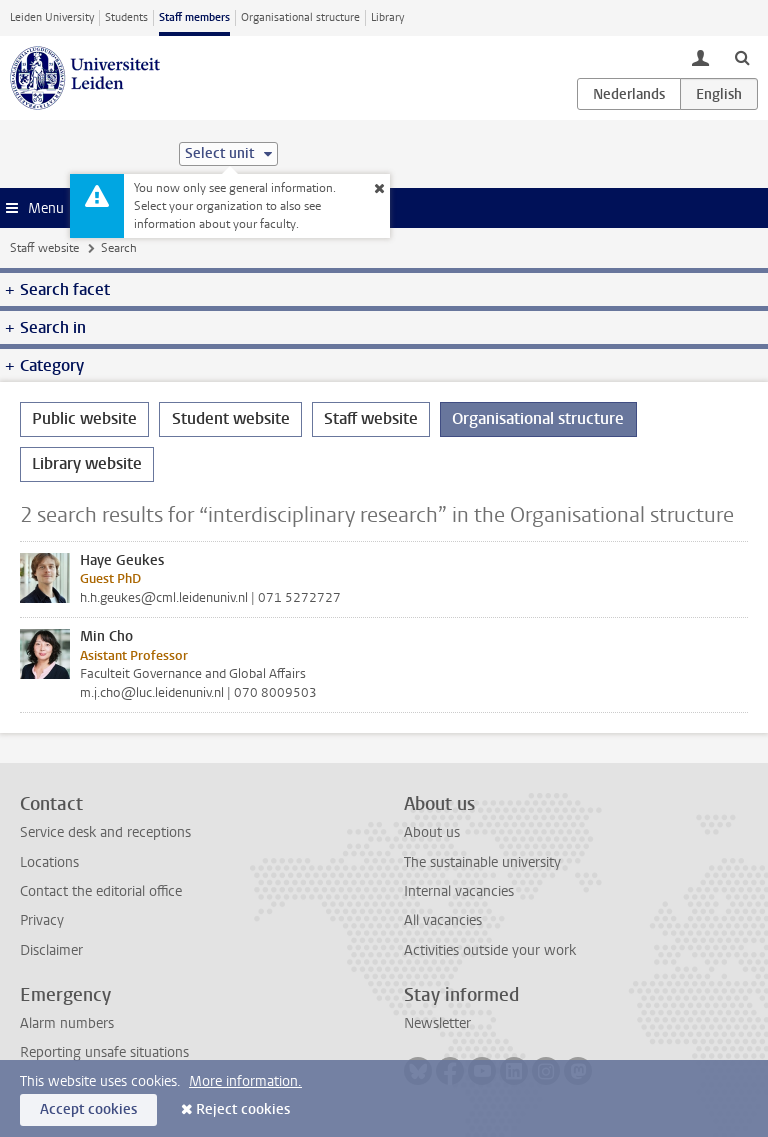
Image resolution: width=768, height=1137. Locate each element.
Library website (87, 463)
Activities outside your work (490, 950)
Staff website (44, 248)
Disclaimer (51, 950)
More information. (245, 1081)
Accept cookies (88, 1109)
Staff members (194, 17)
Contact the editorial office (101, 891)
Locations (49, 862)
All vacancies (443, 920)
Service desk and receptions (105, 832)
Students (126, 17)
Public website (84, 418)
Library (387, 17)
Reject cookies (243, 1109)
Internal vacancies (459, 891)
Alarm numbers (67, 1023)
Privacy (42, 920)
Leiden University (52, 17)
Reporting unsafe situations (104, 1052)
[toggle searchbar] (742, 57)
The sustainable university (482, 862)
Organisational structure (300, 17)
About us (432, 832)
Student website (231, 418)
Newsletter (437, 1023)
